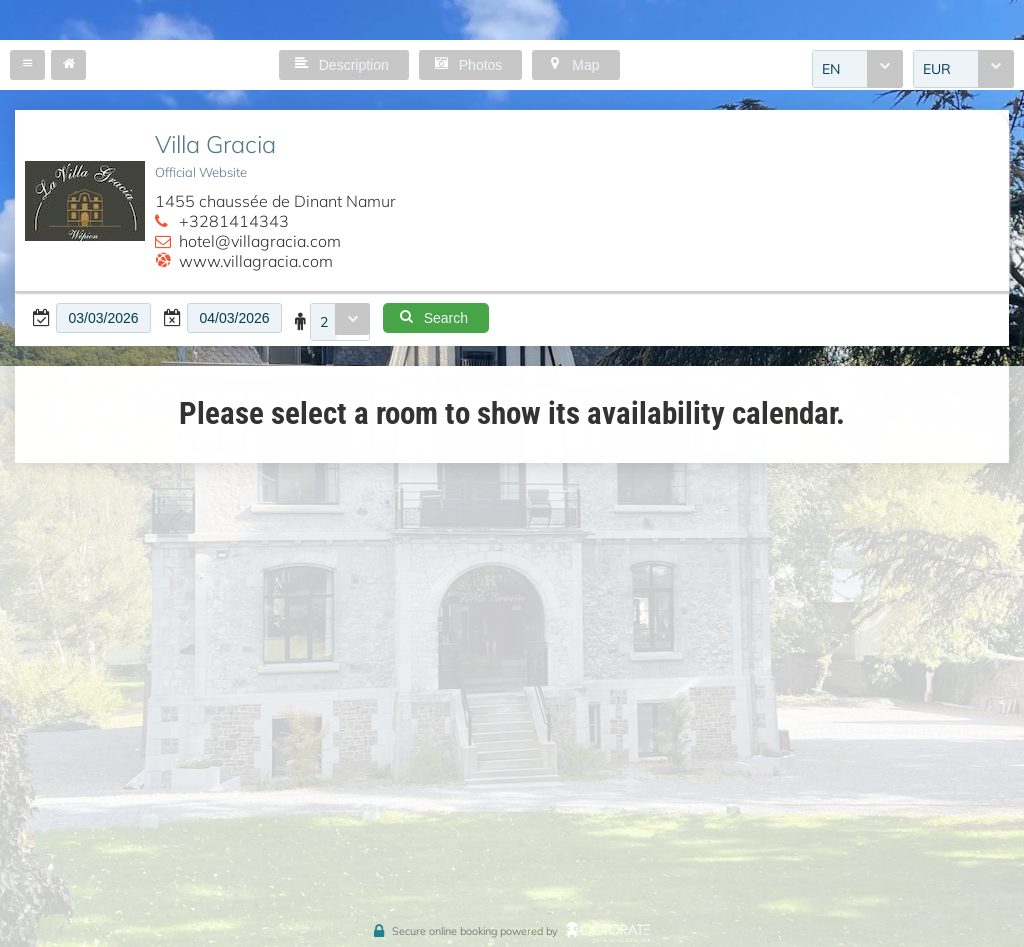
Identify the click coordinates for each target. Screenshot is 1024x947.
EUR (937, 69)
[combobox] (857, 69)
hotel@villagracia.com (260, 241)
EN (831, 69)
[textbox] (103, 318)
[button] (27, 65)
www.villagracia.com (256, 261)
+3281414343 (234, 221)
